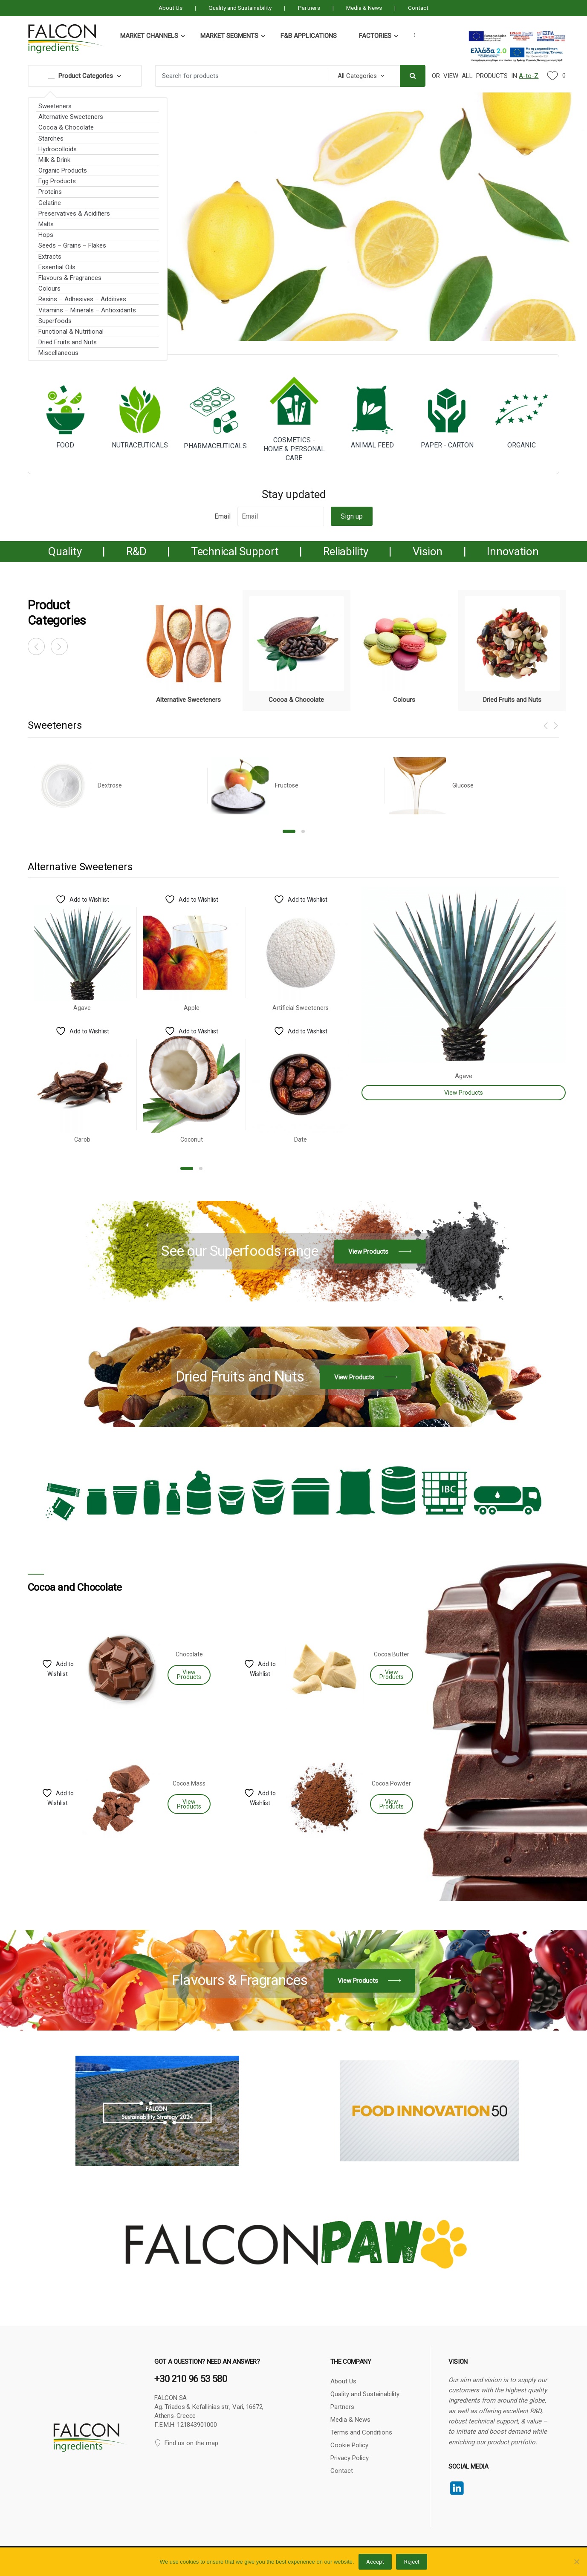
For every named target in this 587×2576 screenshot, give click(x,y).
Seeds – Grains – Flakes (72, 245)
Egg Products (57, 181)
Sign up (352, 516)
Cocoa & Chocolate (66, 127)
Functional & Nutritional (71, 331)
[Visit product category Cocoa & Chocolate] (296, 650)
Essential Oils (56, 267)
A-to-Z (528, 76)
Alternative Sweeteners (70, 117)
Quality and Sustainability (240, 7)
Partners (309, 7)
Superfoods (55, 321)
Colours (49, 288)
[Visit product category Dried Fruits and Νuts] (512, 650)
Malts (46, 224)
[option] (189, 650)
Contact (418, 7)
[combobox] (239, 76)
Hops (45, 235)
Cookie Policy (349, 2445)
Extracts (49, 256)
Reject (411, 2562)
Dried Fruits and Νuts (67, 342)
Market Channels (149, 36)
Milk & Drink (54, 160)
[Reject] (576, 2561)
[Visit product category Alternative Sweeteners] (188, 650)
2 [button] (303, 831)
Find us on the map (186, 2443)
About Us (170, 7)
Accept (375, 2562)
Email (222, 516)
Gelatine (49, 203)
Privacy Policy (349, 2458)
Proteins (50, 192)
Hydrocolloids (57, 149)
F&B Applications (308, 36)
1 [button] (289, 831)
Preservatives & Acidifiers (74, 213)
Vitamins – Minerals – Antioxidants (87, 310)
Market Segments (229, 36)
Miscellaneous (58, 353)
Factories (375, 36)
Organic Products (62, 170)
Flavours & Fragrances (69, 278)
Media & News (364, 7)
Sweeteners (55, 106)
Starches (51, 138)
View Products (463, 1092)
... (412, 35)
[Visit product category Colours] (404, 650)
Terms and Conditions (361, 2432)
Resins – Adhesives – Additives (82, 299)
